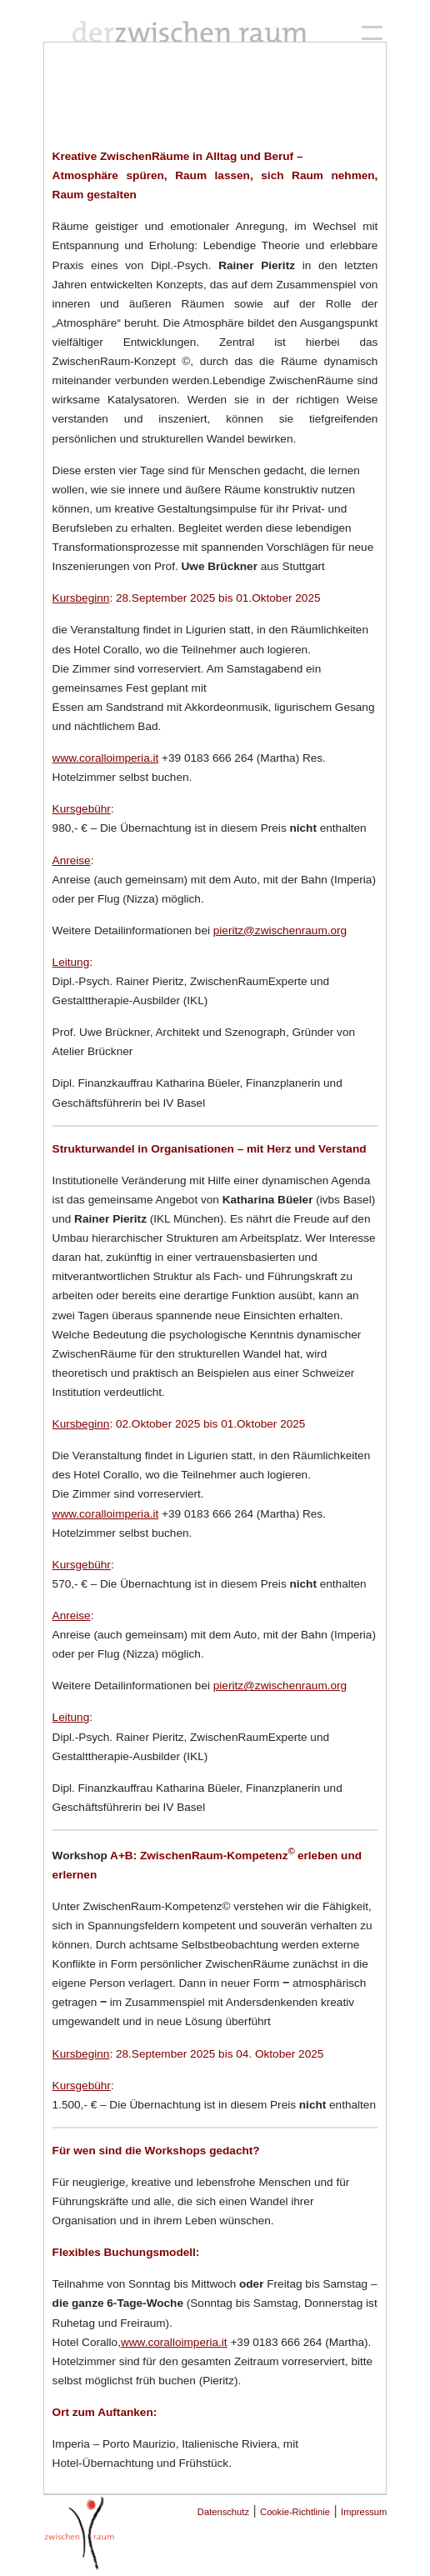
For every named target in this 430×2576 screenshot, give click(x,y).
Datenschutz (223, 2512)
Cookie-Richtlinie (295, 2512)
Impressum (364, 2512)
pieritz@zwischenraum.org (280, 930)
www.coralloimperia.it (105, 758)
